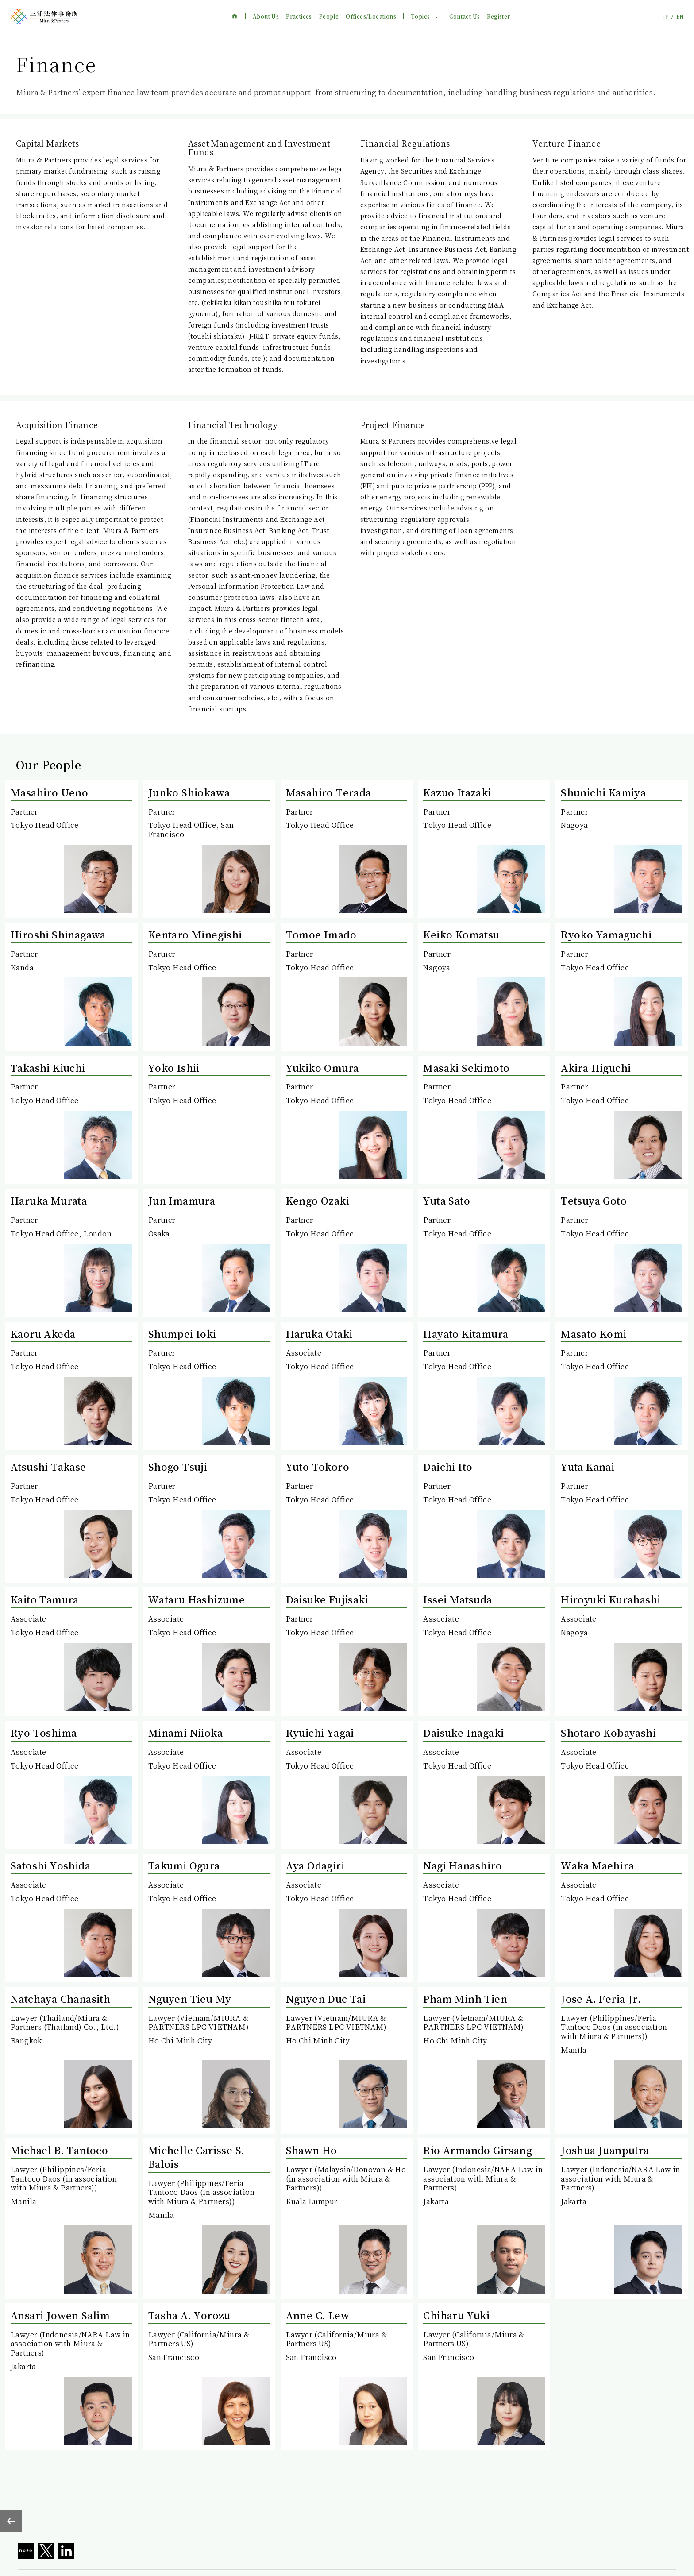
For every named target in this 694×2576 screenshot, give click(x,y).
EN (679, 16)
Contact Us (464, 16)
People (329, 16)
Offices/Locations (371, 16)
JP (665, 16)
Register (498, 16)
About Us (266, 16)
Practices (299, 16)
